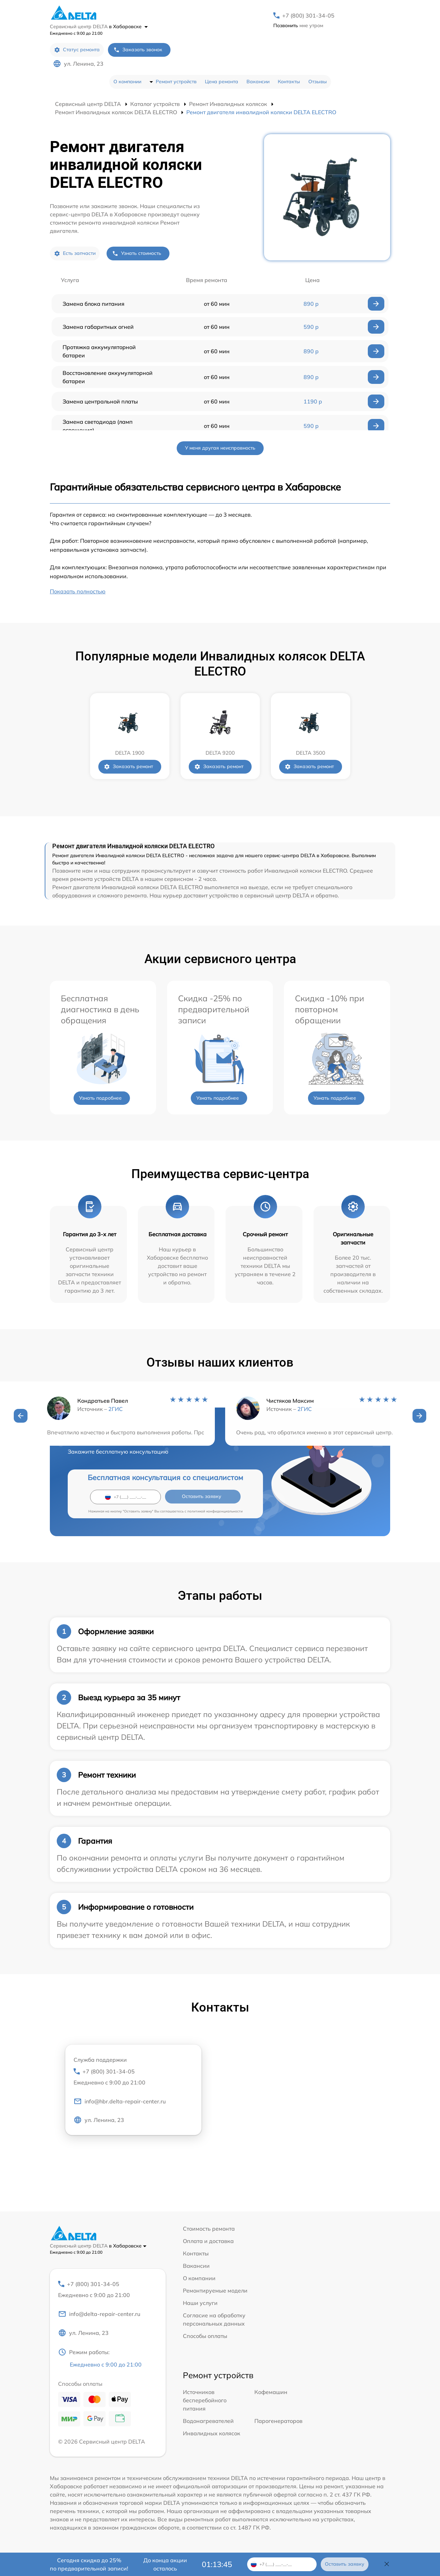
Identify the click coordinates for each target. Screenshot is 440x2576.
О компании (127, 81)
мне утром (298, 25)
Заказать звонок (137, 49)
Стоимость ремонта (209, 2228)
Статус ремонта (77, 49)
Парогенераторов (278, 2421)
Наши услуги (200, 2302)
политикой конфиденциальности (215, 1511)
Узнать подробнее (100, 1098)
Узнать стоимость (136, 253)
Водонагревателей (208, 2421)
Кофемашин (270, 2392)
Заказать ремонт (128, 766)
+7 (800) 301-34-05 (308, 15)
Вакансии (258, 81)
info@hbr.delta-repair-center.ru (120, 2102)
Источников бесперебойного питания (205, 2401)
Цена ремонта (221, 81)
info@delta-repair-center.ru (99, 2314)
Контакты (289, 81)
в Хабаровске (128, 26)
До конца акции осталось (165, 2564)
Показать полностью (78, 591)
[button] (21, 1416)
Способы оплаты (205, 2335)
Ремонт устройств (176, 81)
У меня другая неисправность (220, 448)
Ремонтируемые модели (215, 2290)
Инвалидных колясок (211, 2434)
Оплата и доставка (208, 2241)
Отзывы (317, 81)
